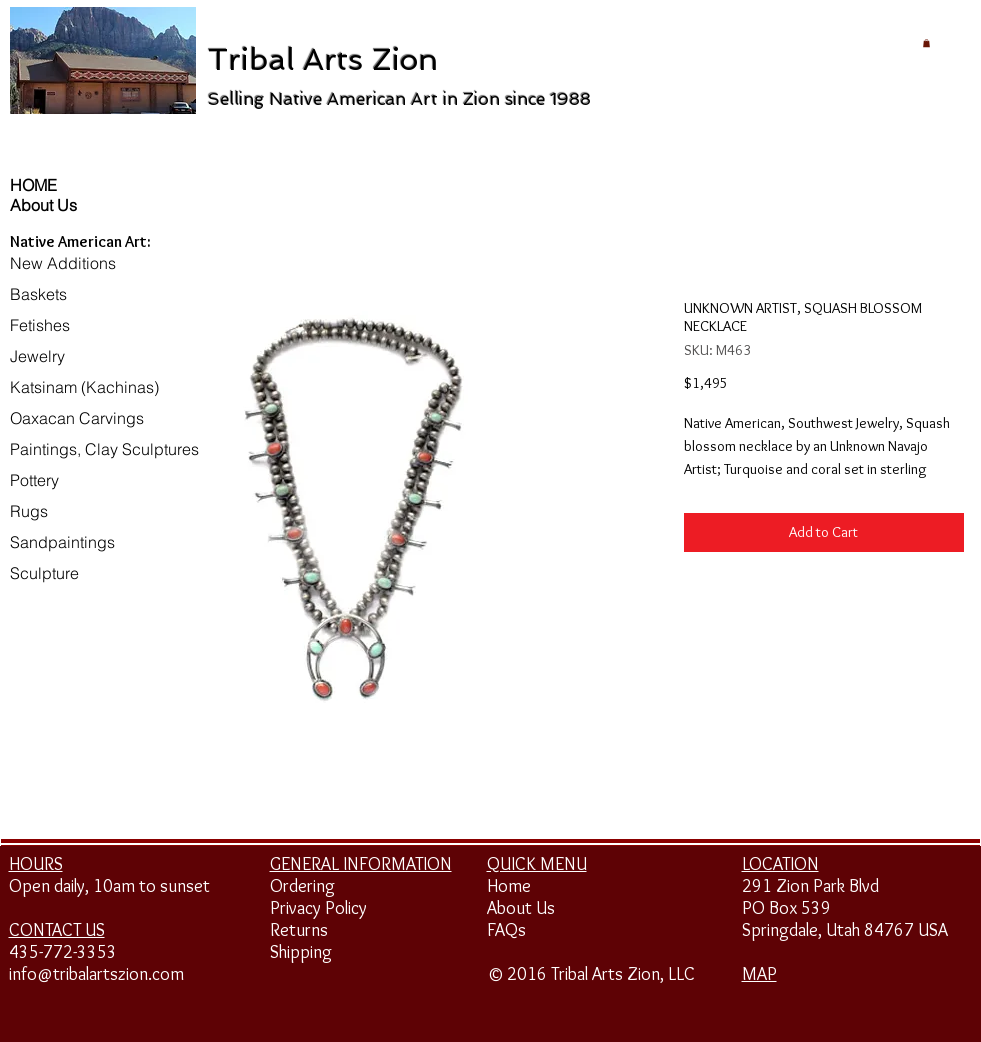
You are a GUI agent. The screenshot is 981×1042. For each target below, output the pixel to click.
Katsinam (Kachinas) (84, 387)
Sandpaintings (62, 542)
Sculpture (44, 573)
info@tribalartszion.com (96, 974)
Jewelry (37, 356)
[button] (926, 43)
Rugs (29, 511)
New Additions (63, 263)
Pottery (34, 480)
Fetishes (40, 325)
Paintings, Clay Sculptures (104, 449)
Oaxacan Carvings (77, 418)
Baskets (38, 294)
